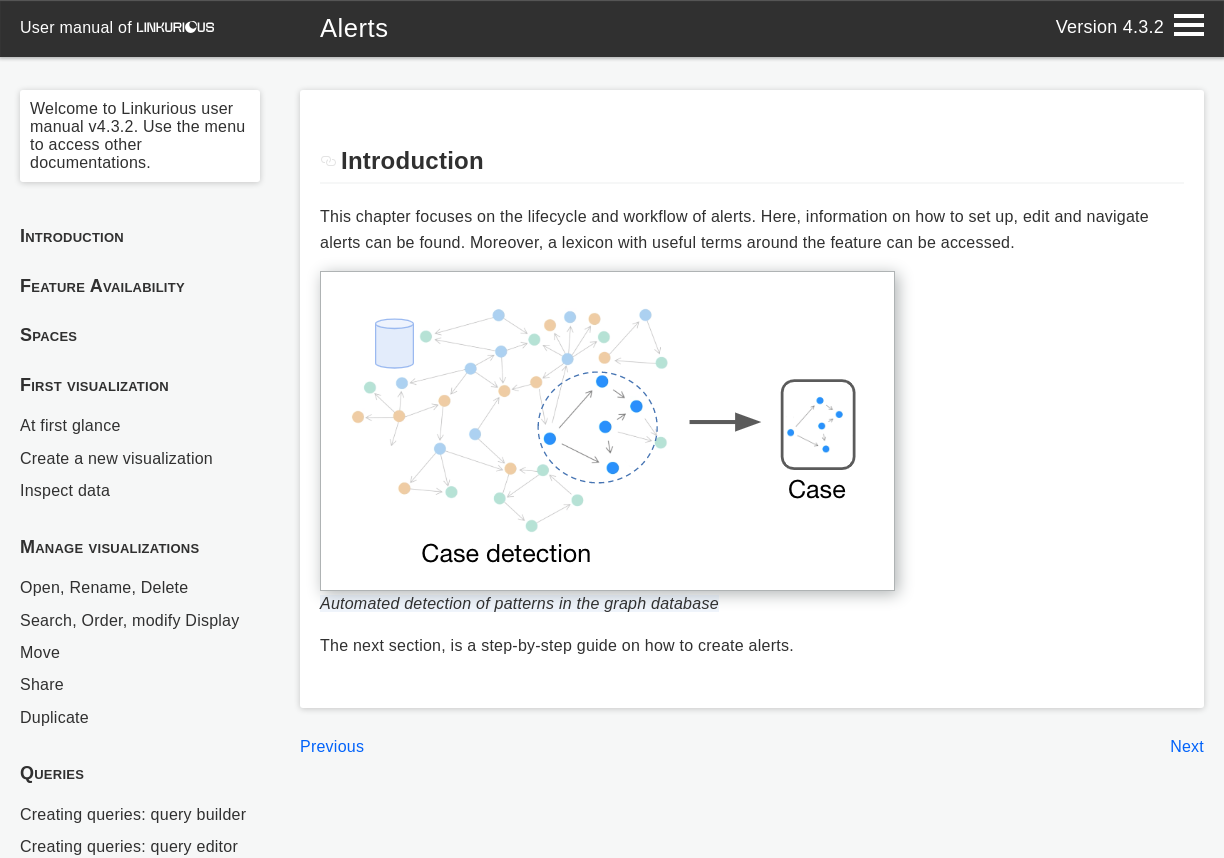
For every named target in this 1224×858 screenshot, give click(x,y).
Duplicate (54, 717)
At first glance (70, 425)
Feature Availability (102, 286)
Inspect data (65, 490)
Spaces (48, 335)
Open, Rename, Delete (104, 587)
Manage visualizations (109, 547)
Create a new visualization (116, 458)
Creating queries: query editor (129, 846)
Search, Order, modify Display (129, 620)
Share (42, 684)
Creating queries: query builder (133, 814)
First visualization (94, 385)
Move (40, 652)
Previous (332, 746)
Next (1187, 746)
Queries (52, 773)
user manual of (117, 27)
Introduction (72, 236)
